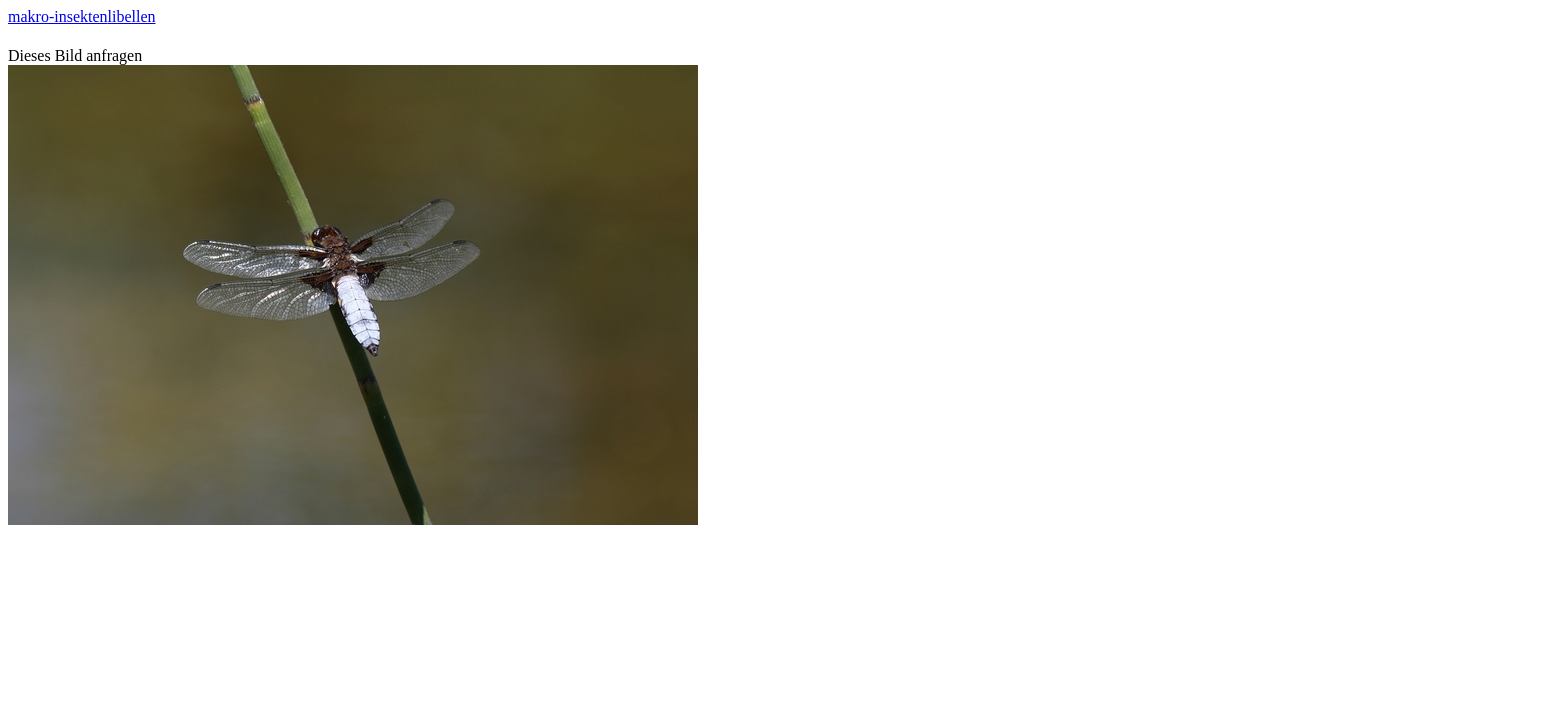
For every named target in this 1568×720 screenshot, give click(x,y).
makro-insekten (58, 16)
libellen (132, 16)
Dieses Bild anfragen (75, 55)
